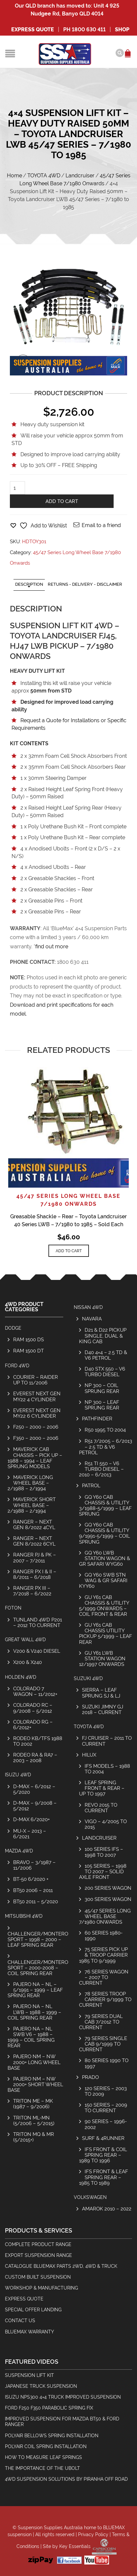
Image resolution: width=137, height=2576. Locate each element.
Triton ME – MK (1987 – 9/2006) (33, 2103)
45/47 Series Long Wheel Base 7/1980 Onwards (105, 1916)
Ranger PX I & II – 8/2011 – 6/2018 (34, 1574)
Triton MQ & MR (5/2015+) (33, 2137)
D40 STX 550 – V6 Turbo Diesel (105, 1371)
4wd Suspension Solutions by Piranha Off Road (66, 2479)
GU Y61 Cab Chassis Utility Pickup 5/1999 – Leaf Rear (105, 1633)
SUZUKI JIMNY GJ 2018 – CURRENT (102, 1709)
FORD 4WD (17, 1365)
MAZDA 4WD (19, 1850)
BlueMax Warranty (29, 2331)
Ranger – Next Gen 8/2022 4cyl (34, 1524)
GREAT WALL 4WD (25, 1639)
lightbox (23, 362)
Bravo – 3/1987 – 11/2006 (34, 1865)
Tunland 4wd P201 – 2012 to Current (37, 1622)
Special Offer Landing (33, 2309)
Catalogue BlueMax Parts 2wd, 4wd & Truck (61, 2266)
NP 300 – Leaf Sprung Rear (102, 1404)
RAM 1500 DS (28, 1339)
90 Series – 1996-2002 (106, 2124)
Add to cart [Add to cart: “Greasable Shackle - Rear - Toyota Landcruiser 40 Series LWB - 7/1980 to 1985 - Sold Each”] (69, 1250)
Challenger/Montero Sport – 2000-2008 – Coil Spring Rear (38, 1967)
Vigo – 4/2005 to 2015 (106, 1824)
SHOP (122, 29)
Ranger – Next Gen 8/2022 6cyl (34, 1541)
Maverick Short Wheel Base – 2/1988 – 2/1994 (32, 1504)
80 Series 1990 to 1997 (106, 2063)
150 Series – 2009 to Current (106, 2107)
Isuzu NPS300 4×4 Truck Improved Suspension (63, 2397)
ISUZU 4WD (18, 1774)
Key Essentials (75, 2546)
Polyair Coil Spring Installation (46, 2446)
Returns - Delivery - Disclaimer (85, 584)
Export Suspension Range (38, 2255)
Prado (90, 2077)
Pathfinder (97, 1418)
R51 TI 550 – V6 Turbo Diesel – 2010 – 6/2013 (101, 1469)
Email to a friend (101, 525)
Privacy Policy (93, 2534)
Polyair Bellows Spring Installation (51, 2435)
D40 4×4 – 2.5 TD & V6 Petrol (106, 1355)
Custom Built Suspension (38, 2277)
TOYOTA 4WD (43, 175)
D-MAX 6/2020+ (31, 1819)
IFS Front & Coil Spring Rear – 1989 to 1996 (103, 2155)
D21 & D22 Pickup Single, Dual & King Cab (102, 1335)
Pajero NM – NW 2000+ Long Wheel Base (34, 2062)
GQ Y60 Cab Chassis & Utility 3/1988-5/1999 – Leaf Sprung (105, 1505)
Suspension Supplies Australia (50, 2527)
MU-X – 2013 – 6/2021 (29, 1833)
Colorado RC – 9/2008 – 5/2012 (32, 1707)
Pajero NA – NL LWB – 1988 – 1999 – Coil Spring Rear (34, 2011)
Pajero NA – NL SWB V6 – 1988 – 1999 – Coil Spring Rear (31, 2037)
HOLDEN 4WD (20, 1677)
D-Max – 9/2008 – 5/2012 (35, 1805)
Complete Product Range (38, 2244)
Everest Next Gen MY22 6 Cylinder (37, 1413)
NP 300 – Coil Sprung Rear (102, 1388)
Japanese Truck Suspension (41, 2386)
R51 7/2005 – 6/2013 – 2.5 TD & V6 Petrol (105, 1446)
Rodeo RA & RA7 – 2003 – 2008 (35, 1757)
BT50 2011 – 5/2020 (35, 1901)
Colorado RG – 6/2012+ (33, 1724)
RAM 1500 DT (28, 1350)
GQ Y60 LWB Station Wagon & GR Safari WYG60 (104, 1558)
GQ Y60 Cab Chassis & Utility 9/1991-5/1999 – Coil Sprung (104, 1533)
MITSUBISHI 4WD (23, 1916)
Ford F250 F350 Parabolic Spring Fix (49, 2408)
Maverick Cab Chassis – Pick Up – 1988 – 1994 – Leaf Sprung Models (35, 1457)
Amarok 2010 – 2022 (106, 2208)
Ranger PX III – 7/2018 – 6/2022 (32, 1590)
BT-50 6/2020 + (30, 1879)
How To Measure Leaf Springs (43, 2457)
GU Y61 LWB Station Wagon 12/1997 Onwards (102, 1658)
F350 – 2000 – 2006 (35, 1438)
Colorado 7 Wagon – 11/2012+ (35, 1691)
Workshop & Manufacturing (41, 2288)
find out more (51, 946)
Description (29, 584)
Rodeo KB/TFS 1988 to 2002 (37, 1741)
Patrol (91, 1485)
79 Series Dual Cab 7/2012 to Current (101, 2021)
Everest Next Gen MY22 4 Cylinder (37, 1396)
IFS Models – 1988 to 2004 (107, 1768)
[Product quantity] (17, 487)
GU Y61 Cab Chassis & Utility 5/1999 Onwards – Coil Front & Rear (104, 1605)
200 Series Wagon (108, 1888)
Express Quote (32, 29)
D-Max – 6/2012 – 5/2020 (34, 1789)
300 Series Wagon (108, 1899)
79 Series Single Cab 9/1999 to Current (103, 2043)
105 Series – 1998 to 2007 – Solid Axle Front (102, 1871)
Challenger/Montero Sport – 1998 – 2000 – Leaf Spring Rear (38, 1939)
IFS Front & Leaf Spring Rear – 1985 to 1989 (103, 2177)
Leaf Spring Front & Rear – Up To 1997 (101, 1788)
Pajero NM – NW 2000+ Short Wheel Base (35, 2084)
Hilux (89, 1755)
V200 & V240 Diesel (36, 1651)
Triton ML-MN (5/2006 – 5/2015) (33, 2120)
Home (14, 175)
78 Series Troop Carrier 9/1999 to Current (105, 1999)
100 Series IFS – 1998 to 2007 (104, 1851)
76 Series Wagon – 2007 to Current (103, 1977)
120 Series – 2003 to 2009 (106, 2091)
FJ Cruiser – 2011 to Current (107, 1740)
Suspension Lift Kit (29, 2375)
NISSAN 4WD (88, 1307)
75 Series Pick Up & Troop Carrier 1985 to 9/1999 (103, 1954)
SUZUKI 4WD (88, 1678)
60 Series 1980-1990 (104, 1935)
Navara (92, 1318)
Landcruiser (80, 175)
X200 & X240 (27, 1662)
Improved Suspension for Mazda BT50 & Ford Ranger (62, 2421)
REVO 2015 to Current (101, 1807)
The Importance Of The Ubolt (42, 2468)
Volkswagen (90, 2197)
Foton (13, 1608)
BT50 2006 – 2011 (33, 1890)
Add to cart (61, 501)
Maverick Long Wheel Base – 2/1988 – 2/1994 (30, 1482)
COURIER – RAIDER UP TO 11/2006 (35, 1379)
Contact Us (20, 2320)
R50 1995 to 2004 (105, 1430)
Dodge (13, 1328)
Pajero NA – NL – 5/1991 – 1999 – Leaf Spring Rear (35, 1989)
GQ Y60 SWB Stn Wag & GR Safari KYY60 (103, 1580)
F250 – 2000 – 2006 (35, 1427)
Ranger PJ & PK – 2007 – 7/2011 (34, 1557)
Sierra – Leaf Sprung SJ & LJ (101, 1692)
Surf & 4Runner (103, 2138)
